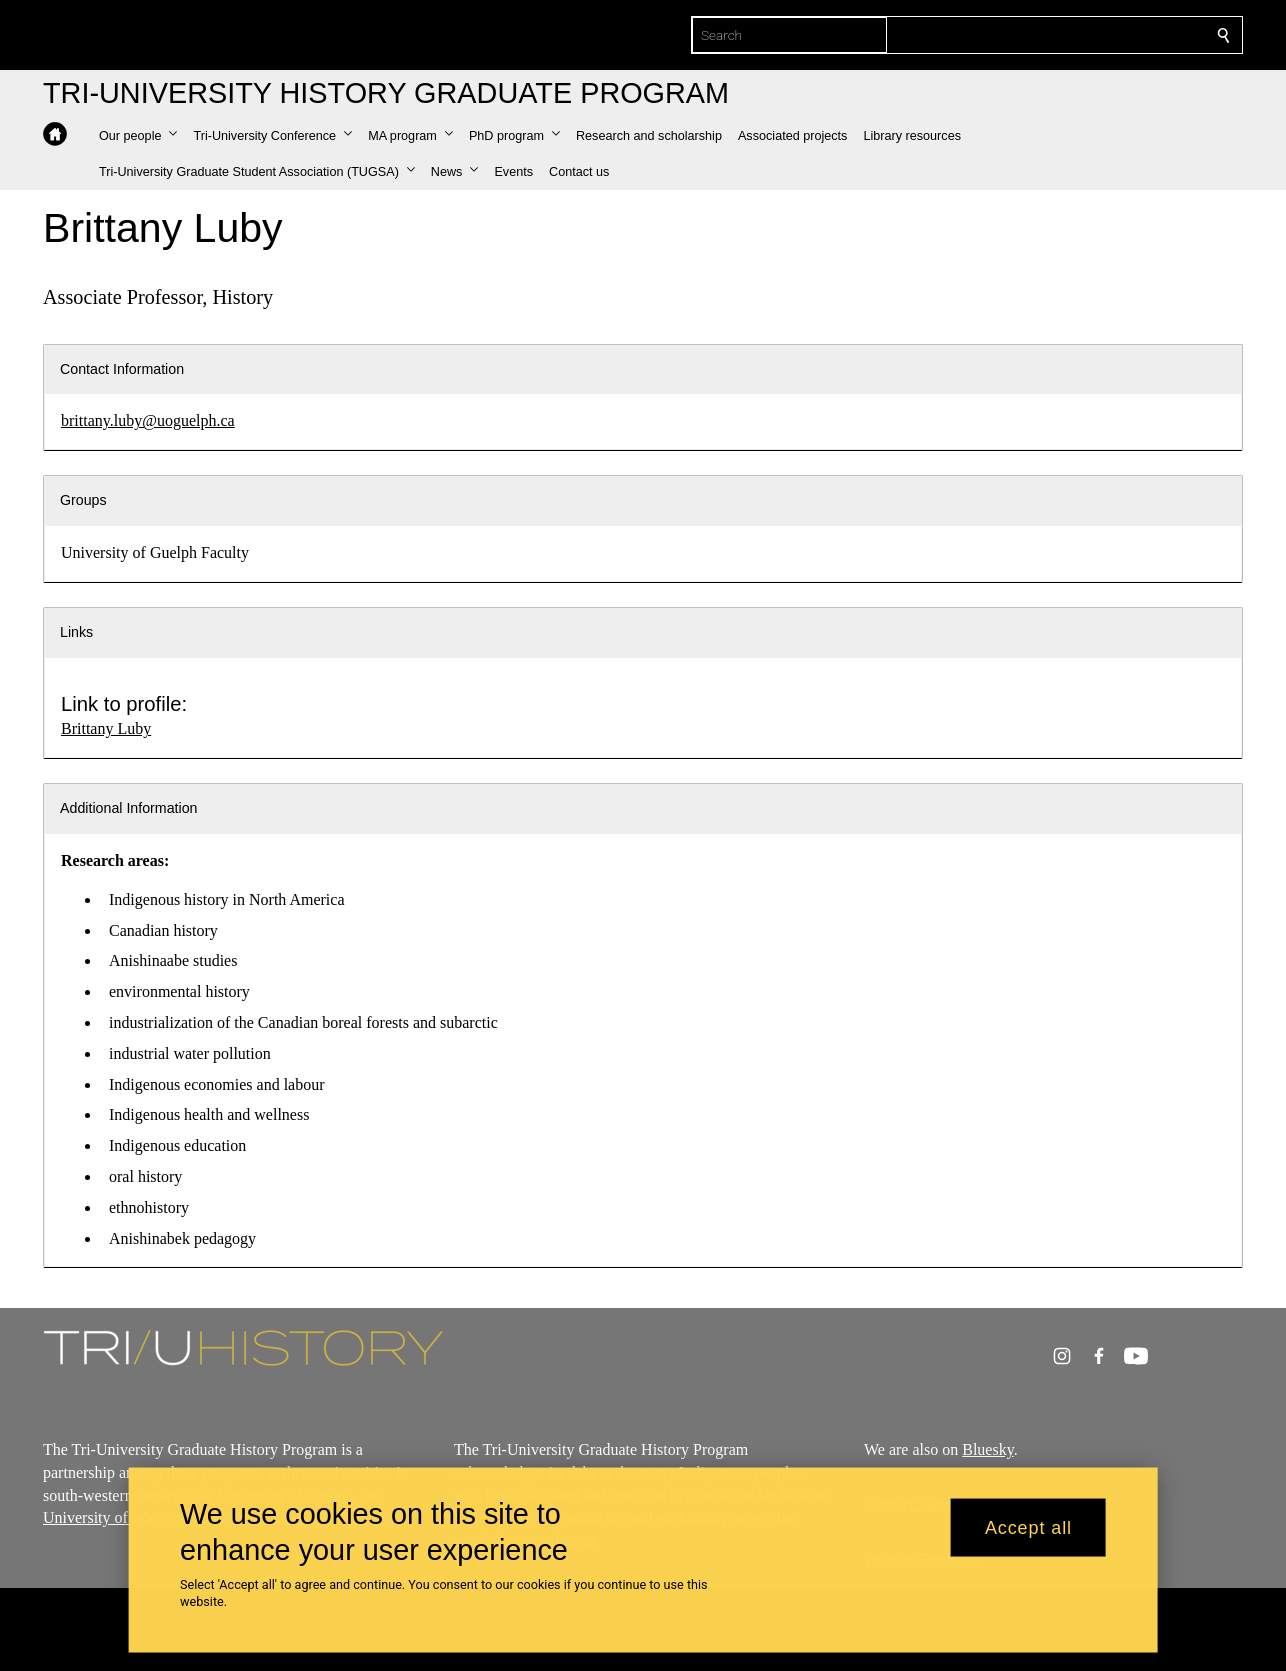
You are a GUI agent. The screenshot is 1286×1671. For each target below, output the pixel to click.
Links (76, 632)
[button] (138, 136)
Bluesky (988, 1449)
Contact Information (122, 369)
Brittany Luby (106, 728)
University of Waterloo (116, 1518)
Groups (83, 500)
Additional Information (129, 808)
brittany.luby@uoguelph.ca (148, 420)
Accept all (1028, 1527)
